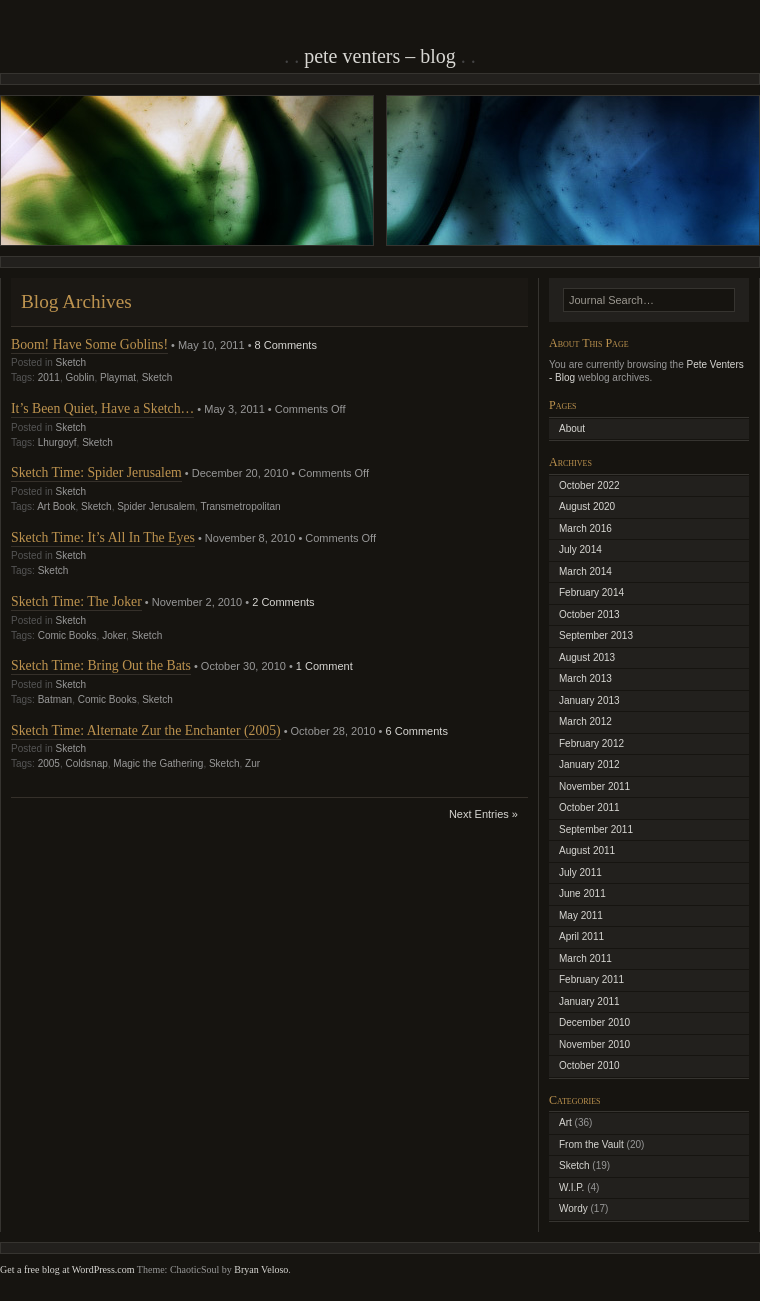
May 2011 (581, 915)
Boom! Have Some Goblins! (89, 344)
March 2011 (585, 958)
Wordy (573, 1208)
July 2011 (580, 872)
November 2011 (594, 786)
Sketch (70, 362)
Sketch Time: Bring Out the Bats (101, 665)
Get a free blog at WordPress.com (67, 1269)
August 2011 (587, 850)
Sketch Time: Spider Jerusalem (96, 472)
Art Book (56, 506)
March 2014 (585, 571)
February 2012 (591, 743)
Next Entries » (483, 814)
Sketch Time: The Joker (76, 601)
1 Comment (324, 666)
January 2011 (589, 1001)
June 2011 (582, 893)
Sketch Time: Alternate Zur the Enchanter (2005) (146, 730)
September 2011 (596, 829)
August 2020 (587, 506)
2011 (49, 377)
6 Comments (417, 731)
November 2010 (594, 1044)
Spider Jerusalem (156, 506)
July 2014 (580, 549)
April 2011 (581, 936)
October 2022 (589, 485)
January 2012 (589, 764)
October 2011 (589, 807)
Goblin (80, 377)
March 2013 (585, 678)
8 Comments (286, 345)
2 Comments (283, 602)
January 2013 (589, 700)
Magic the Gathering (158, 763)
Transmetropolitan (240, 506)
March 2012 (585, 721)
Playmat (118, 377)
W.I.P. (571, 1187)
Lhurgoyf (57, 442)
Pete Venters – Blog (380, 56)
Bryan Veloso (261, 1269)
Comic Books (67, 635)
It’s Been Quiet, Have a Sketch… (102, 408)
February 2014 (591, 592)
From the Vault (591, 1144)
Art (565, 1122)
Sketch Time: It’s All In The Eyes (103, 537)
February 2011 (591, 979)
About (572, 428)
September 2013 (596, 635)
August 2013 (587, 657)
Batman (55, 699)
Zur (252, 763)
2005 (49, 763)
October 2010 (589, 1065)
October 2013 (589, 614)
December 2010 (594, 1022)
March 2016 (585, 528)
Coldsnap (87, 763)
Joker (114, 635)
